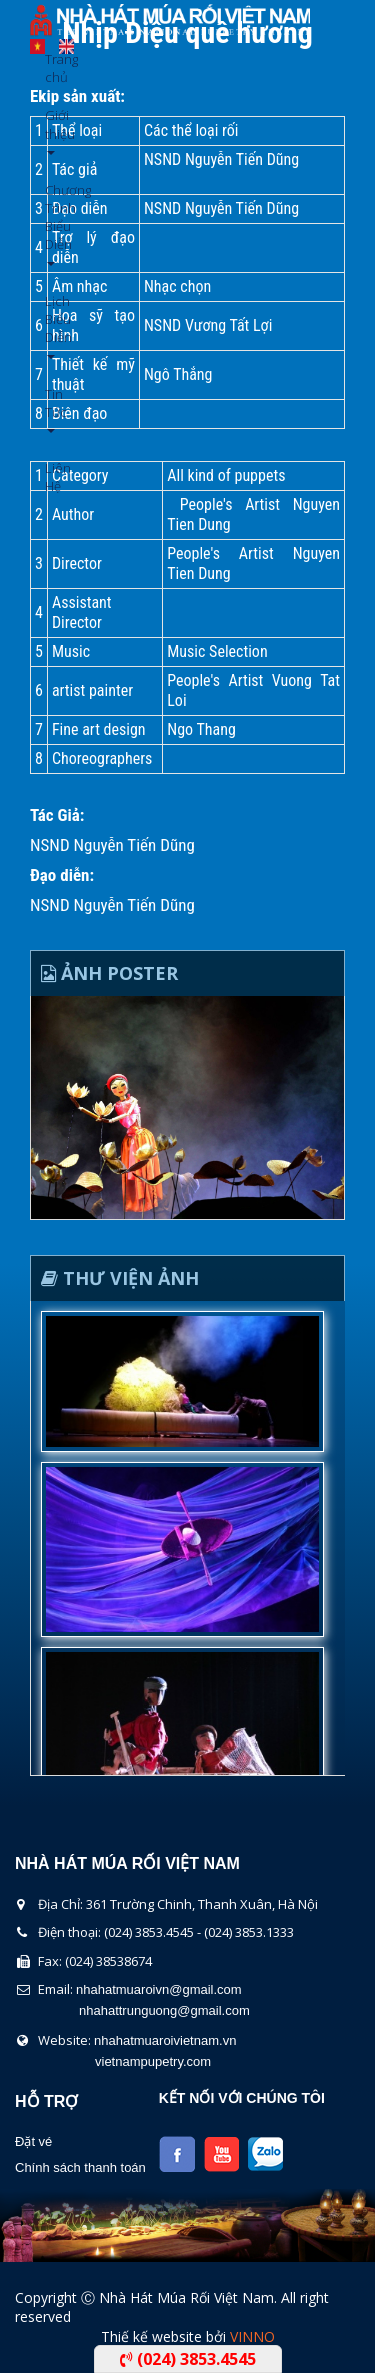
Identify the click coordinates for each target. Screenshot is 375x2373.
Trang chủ (52, 68)
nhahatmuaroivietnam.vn (165, 2040)
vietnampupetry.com (153, 2061)
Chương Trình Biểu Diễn (52, 223)
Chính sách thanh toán (80, 2167)
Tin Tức (52, 409)
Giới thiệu (52, 130)
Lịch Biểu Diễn (52, 325)
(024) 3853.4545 (188, 2359)
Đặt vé (33, 2141)
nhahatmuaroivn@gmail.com (159, 1989)
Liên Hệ (52, 477)
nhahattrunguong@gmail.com (164, 2010)
